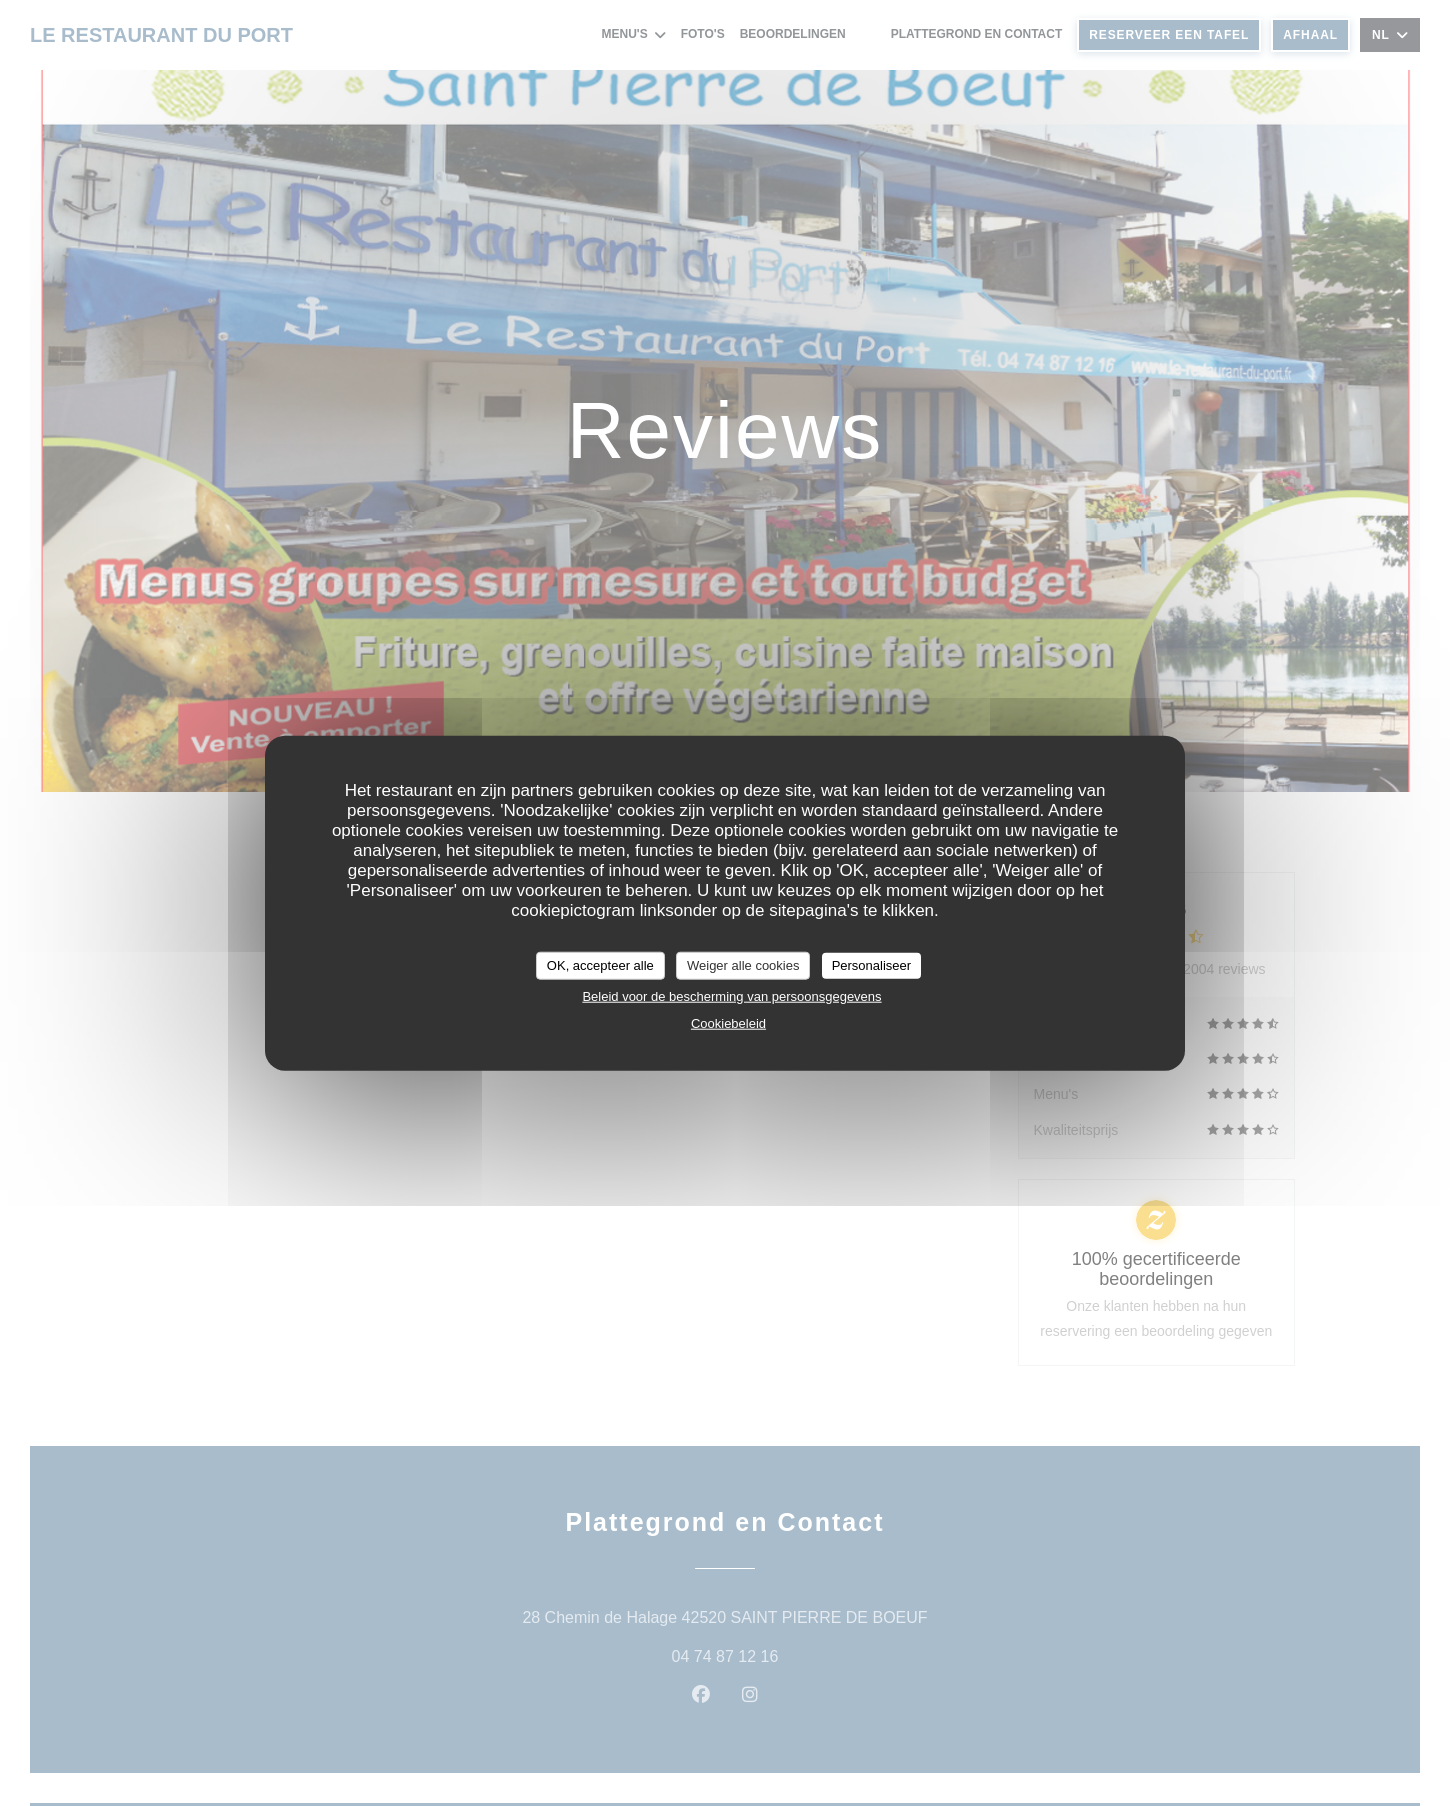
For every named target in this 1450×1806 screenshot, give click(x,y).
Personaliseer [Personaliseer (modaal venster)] (872, 965)
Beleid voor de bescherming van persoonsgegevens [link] (731, 995)
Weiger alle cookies (743, 965)
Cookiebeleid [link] (728, 1022)
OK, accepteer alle (600, 965)
